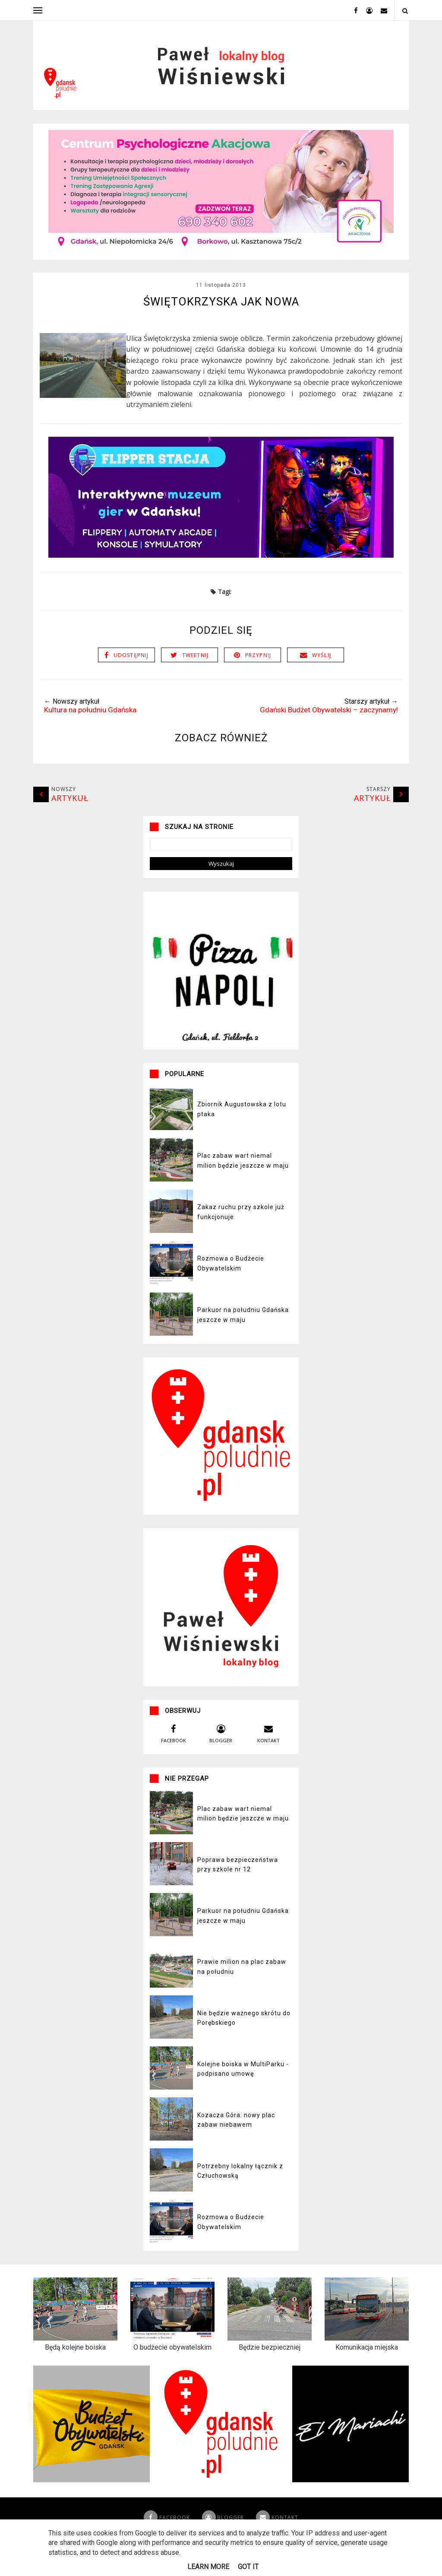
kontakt (268, 1752)
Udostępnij (131, 674)
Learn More (208, 2567)
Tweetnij (195, 674)
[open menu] (37, 10)
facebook (173, 1752)
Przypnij (258, 674)
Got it (248, 2567)
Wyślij (321, 674)
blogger (220, 1752)
